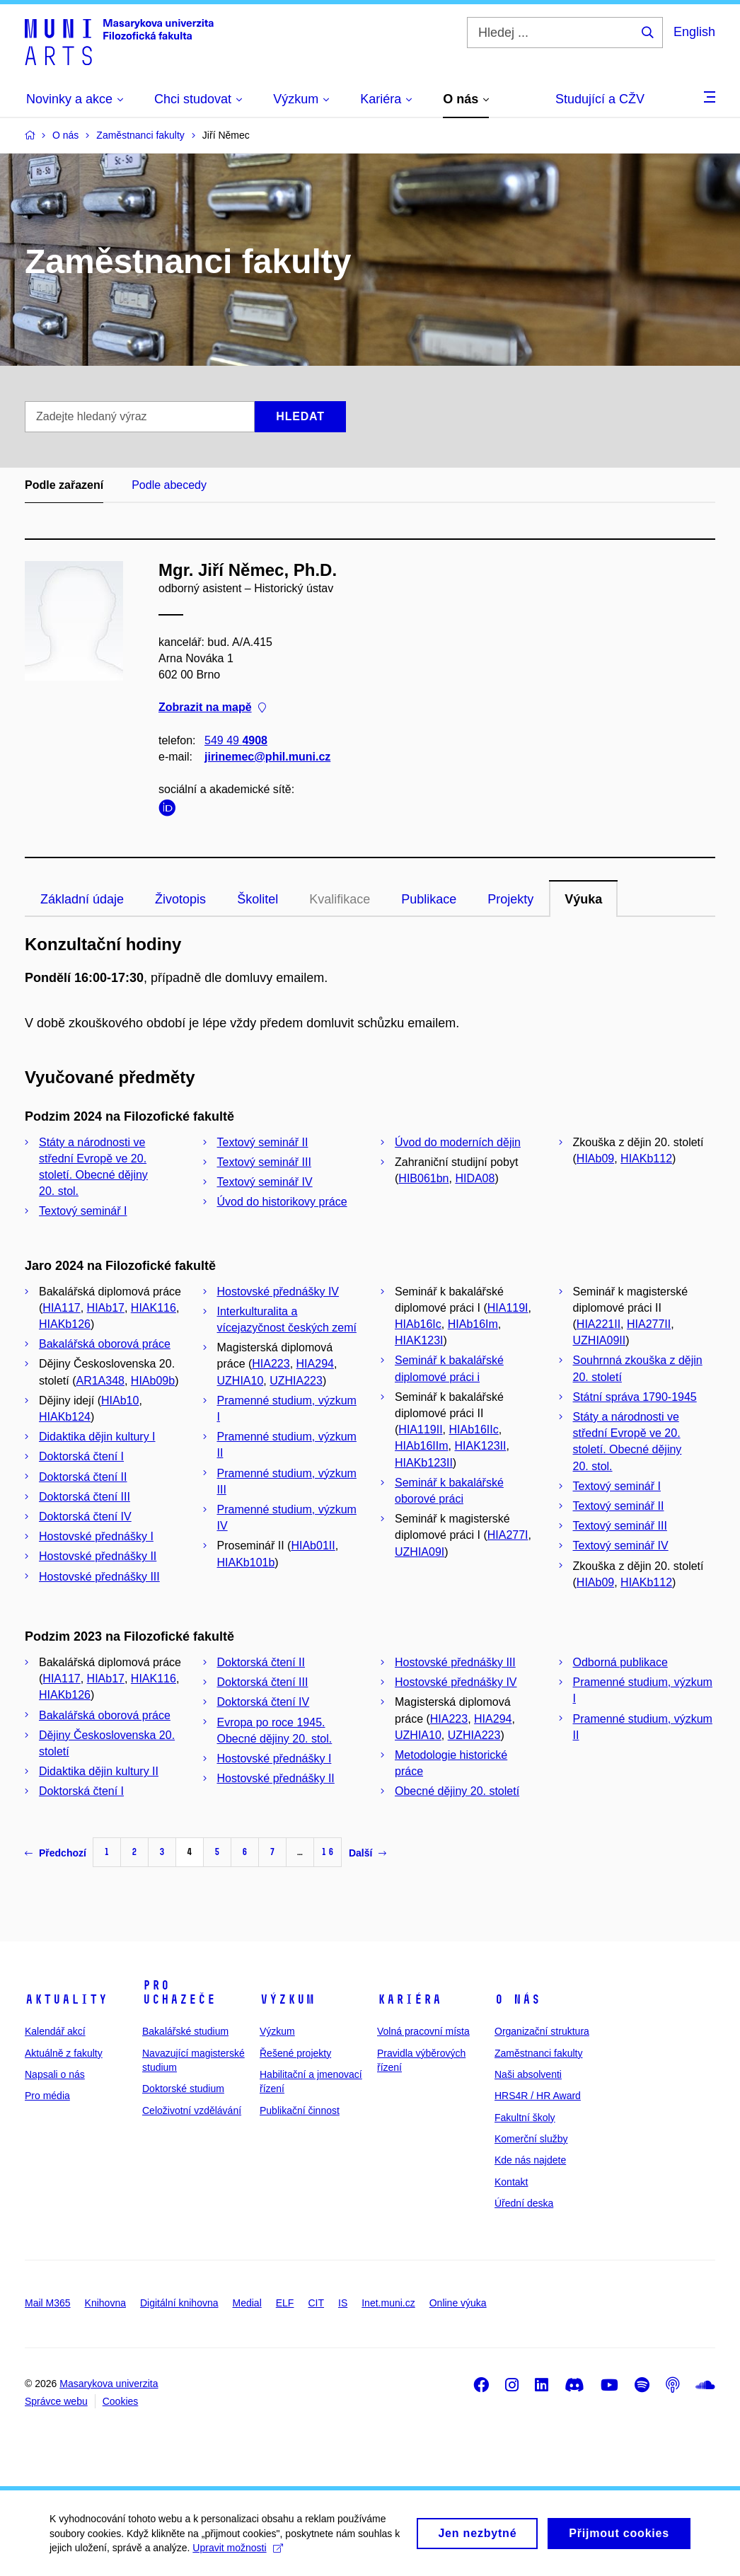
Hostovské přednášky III (99, 1577)
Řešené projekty (295, 2053)
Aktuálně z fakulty (64, 2053)
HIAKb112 (646, 1159)
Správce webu (56, 2401)
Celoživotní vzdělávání (191, 2110)
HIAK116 (153, 1308)
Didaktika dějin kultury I (97, 1437)
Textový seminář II (262, 1142)
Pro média (47, 2095)
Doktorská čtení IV (85, 1517)
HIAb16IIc (473, 1429)
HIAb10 (120, 1400)
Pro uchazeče (179, 1992)
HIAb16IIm (422, 1446)
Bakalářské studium (185, 2031)
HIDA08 (475, 1178)
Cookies (121, 2401)
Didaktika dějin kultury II (98, 1771)
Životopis (180, 899)
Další (367, 1853)
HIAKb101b (246, 1562)
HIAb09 (595, 1159)
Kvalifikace (339, 899)
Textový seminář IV (265, 1182)
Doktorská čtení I (81, 1456)
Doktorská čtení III (84, 1497)
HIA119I (507, 1308)
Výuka (583, 899)
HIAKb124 (65, 1417)
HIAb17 (106, 1308)
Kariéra (409, 1999)
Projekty (510, 899)
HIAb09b (153, 1381)
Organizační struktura (542, 2031)
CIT (316, 2303)
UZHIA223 (296, 1381)
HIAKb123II (424, 1463)
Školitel (257, 899)
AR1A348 (100, 1381)
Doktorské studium (183, 2088)
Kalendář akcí (55, 2031)
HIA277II (649, 1324)
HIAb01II (313, 1546)
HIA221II (598, 1324)
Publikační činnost (300, 2110)
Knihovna (105, 2303)
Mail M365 (48, 2303)
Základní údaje (82, 899)
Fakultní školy (525, 2117)
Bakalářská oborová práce (104, 1344)
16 (327, 1852)
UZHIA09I (419, 1552)
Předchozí (55, 1853)
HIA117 (61, 1308)
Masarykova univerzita (108, 2383)
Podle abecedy (169, 485)
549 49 (235, 740)
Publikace (428, 899)
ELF (285, 2303)
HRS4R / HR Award (538, 2095)
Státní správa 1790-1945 (635, 1397)
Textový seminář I (83, 1211)
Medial (247, 2303)
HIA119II (420, 1429)
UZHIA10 (240, 1381)
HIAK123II (480, 1446)
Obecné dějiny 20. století (457, 1791)
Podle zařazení (64, 485)
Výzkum (287, 1999)
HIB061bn (423, 1178)
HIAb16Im (473, 1324)
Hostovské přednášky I (96, 1536)
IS (342, 2303)
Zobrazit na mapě (212, 708)
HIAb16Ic (418, 1324)
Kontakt (511, 2182)
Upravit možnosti (237, 2554)
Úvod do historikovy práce (282, 1202)
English (694, 32)
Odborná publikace (620, 1662)
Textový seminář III (264, 1162)
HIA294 (315, 1364)
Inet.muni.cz (388, 2303)
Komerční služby (531, 2138)
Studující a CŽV (599, 99)
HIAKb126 (65, 1324)
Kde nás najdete (530, 2160)
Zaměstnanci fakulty (539, 2053)
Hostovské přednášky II (97, 1556)
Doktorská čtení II (83, 1477)
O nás (517, 1999)
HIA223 (270, 1364)
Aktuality (66, 1999)
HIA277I (507, 1535)
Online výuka (458, 2303)
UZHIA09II (599, 1340)
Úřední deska (524, 2203)
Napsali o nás (55, 2074)
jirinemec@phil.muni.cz (267, 757)
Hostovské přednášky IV (278, 1292)
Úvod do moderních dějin (458, 1142)
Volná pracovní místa (423, 2031)
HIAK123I (419, 1340)
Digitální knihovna (179, 2303)
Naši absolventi (528, 2074)
